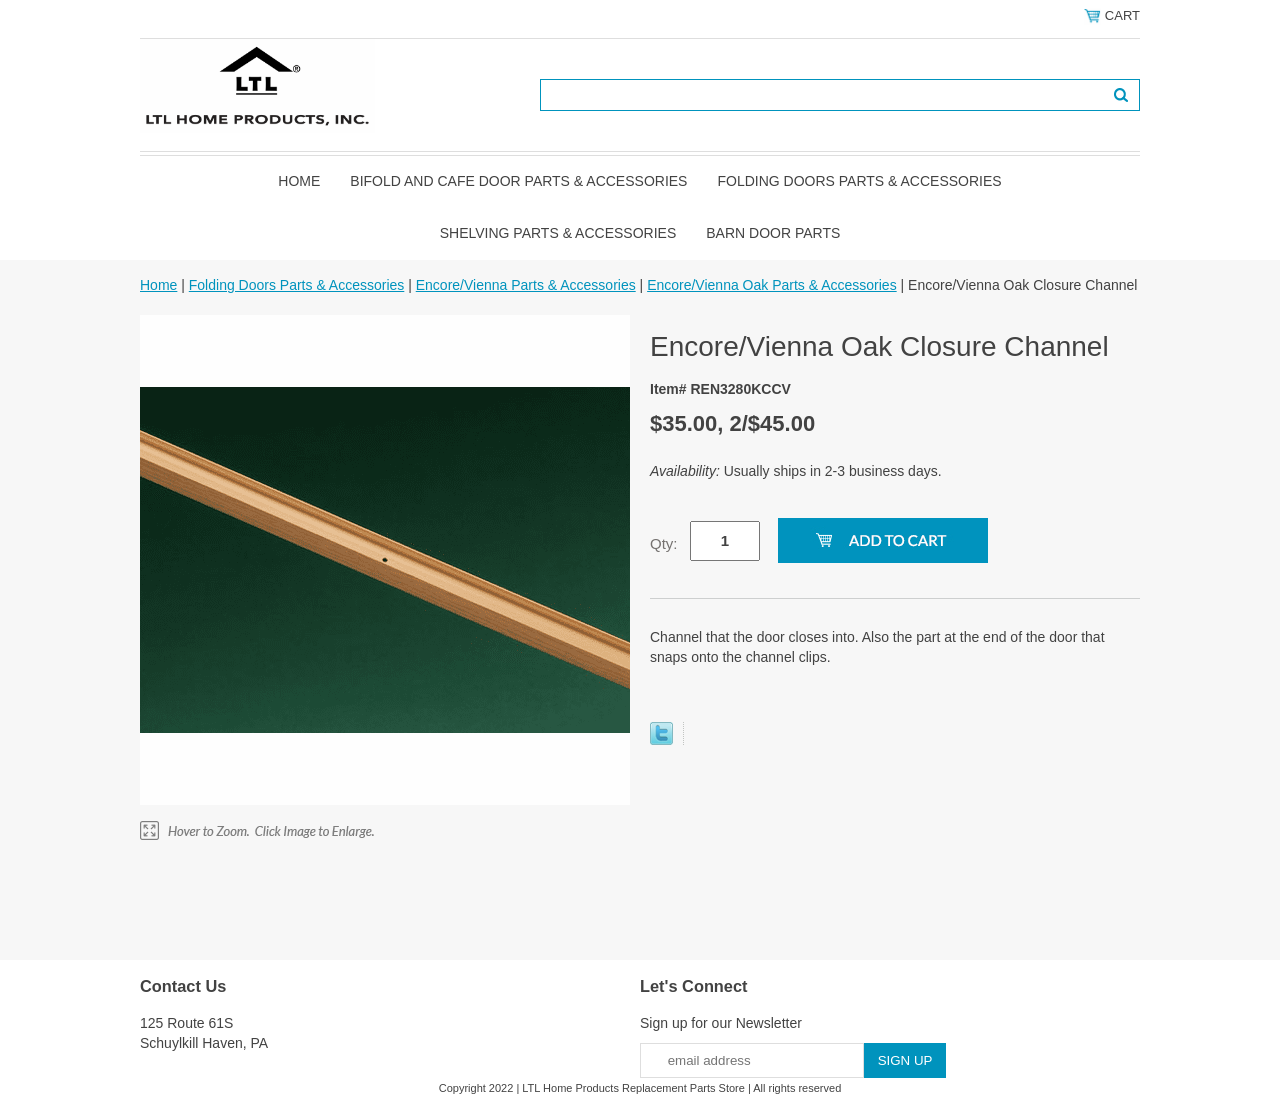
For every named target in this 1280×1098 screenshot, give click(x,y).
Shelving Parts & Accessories (558, 233)
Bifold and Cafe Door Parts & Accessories (518, 181)
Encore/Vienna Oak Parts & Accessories (772, 285)
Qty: (664, 543)
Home (299, 181)
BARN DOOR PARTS (773, 233)
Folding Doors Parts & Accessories (859, 181)
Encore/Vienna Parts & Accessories (526, 285)
